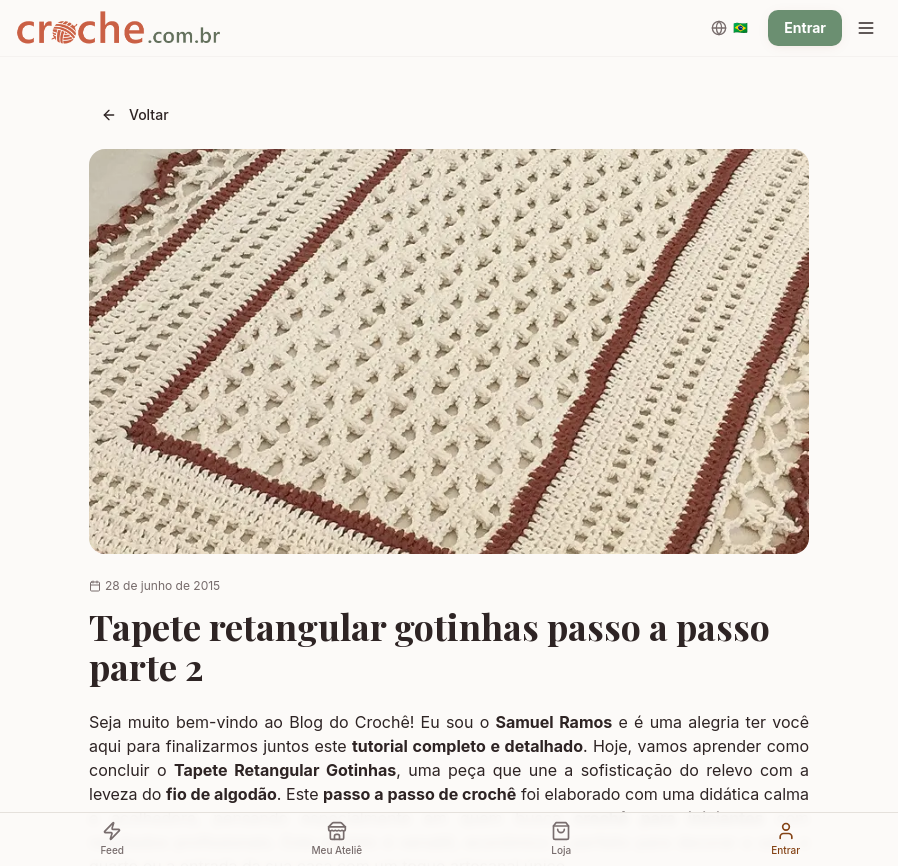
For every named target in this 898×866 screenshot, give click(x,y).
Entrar (805, 27)
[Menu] (866, 28)
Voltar (135, 114)
